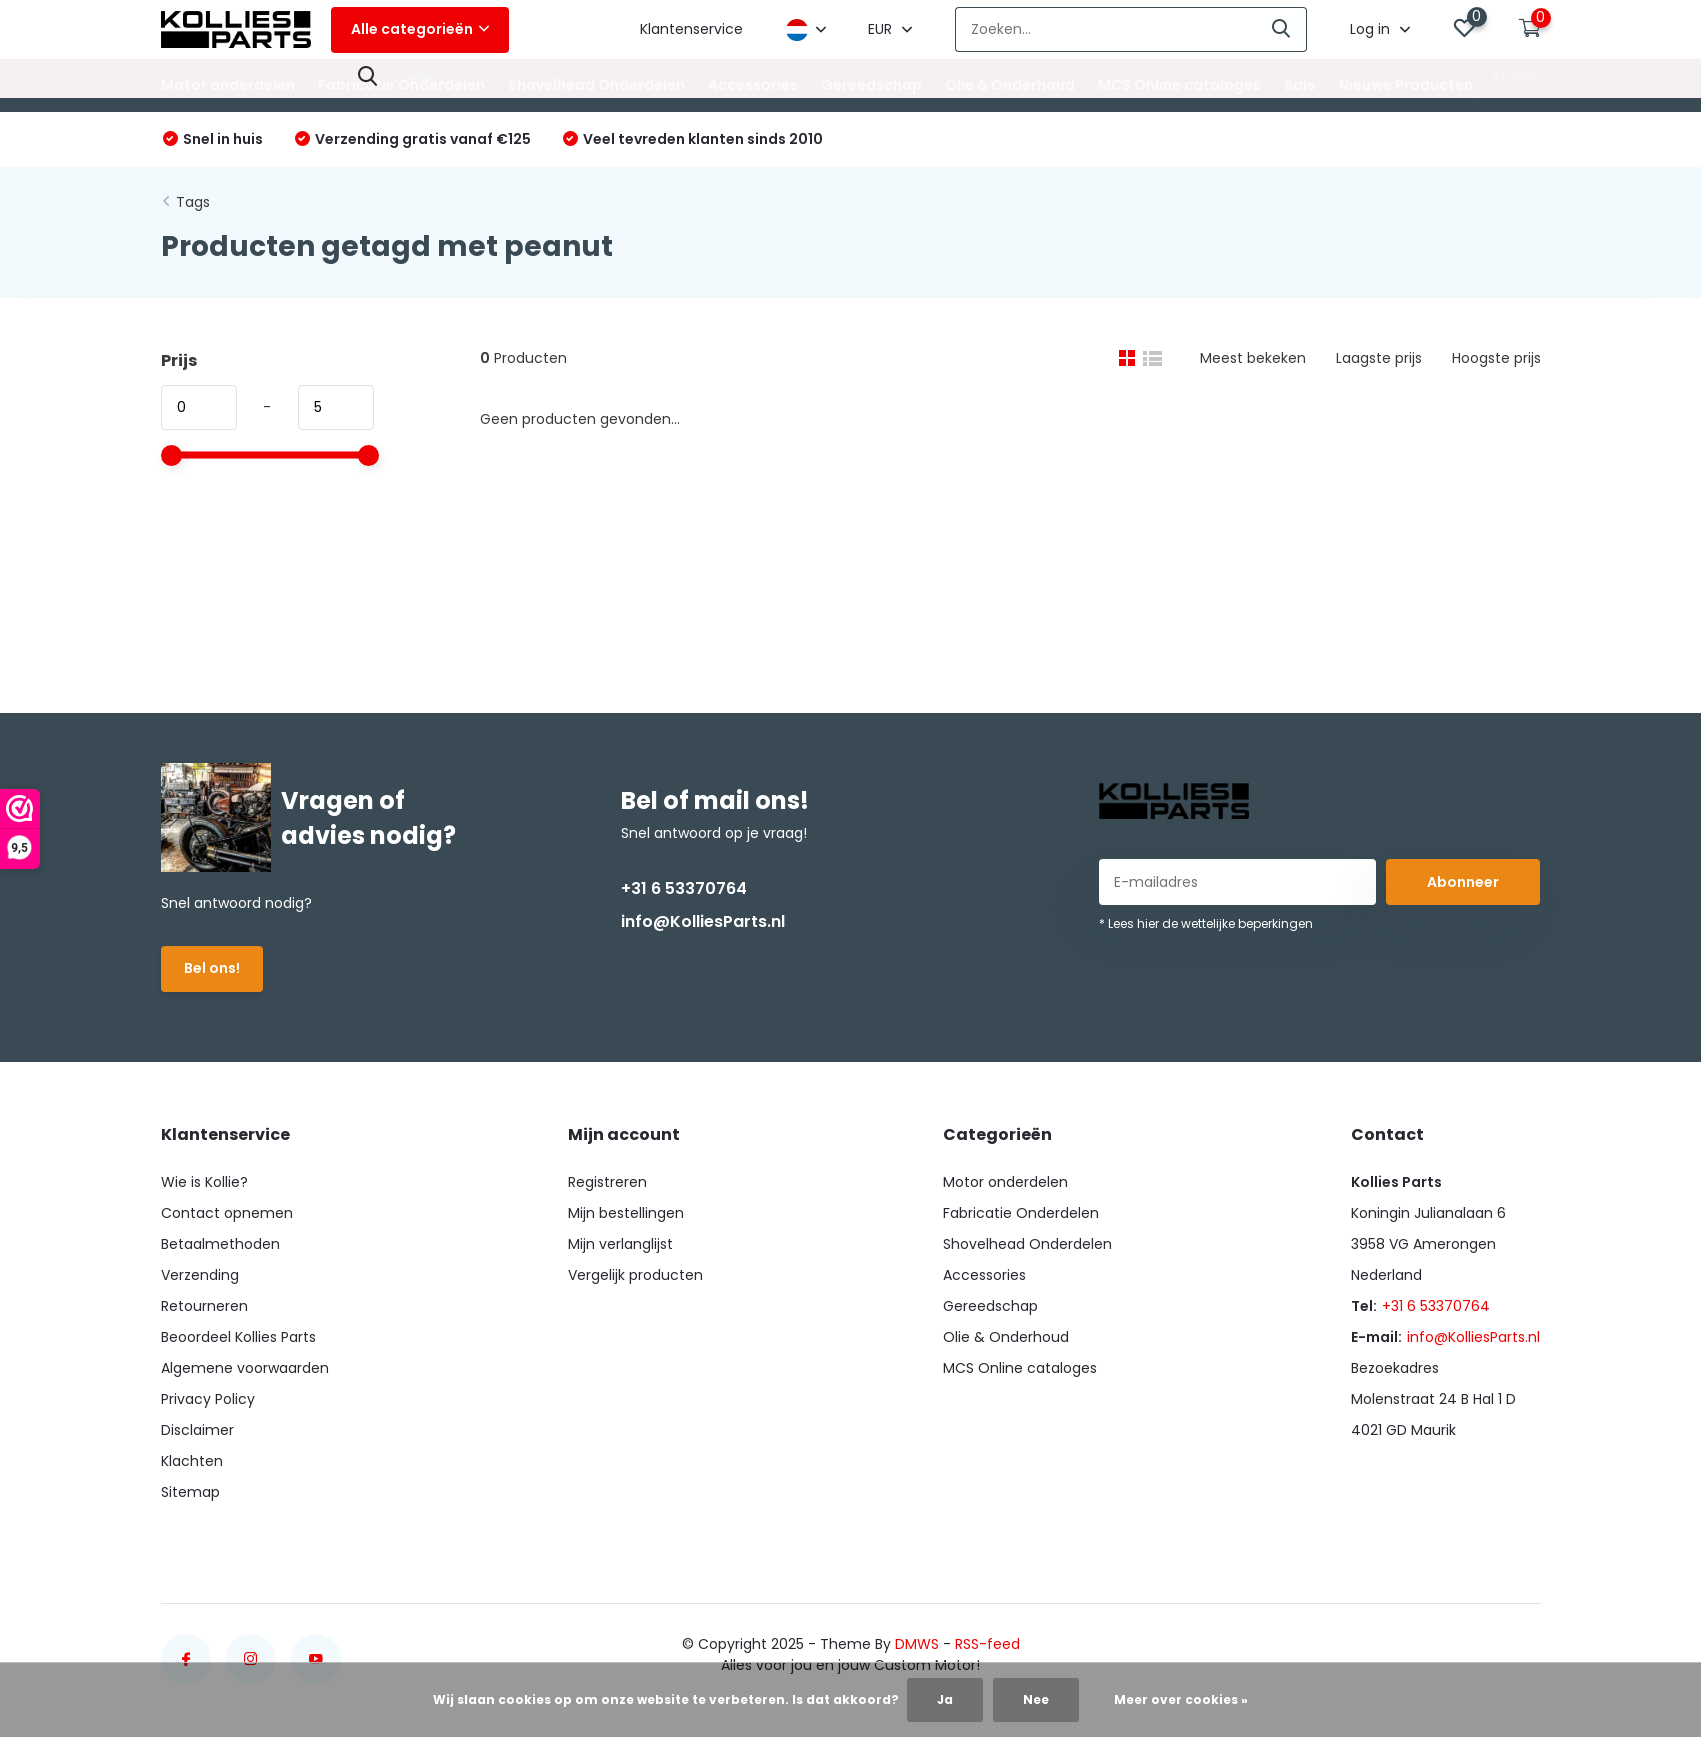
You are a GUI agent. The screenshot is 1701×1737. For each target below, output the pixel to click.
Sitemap (190, 1492)
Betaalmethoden (220, 1244)
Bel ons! (212, 968)
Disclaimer (197, 1430)
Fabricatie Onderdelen (401, 85)
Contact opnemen (227, 1213)
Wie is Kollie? (204, 1182)
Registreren (607, 1182)
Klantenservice (691, 29)
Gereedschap (871, 85)
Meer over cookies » (1181, 1699)
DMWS (917, 1644)
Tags (193, 202)
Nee (1036, 1699)
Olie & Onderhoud (1010, 85)
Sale (1300, 85)
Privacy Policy (208, 1399)
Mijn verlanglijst (620, 1244)
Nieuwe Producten (1406, 85)
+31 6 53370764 (684, 888)
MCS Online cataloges (1179, 85)
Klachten (192, 1461)
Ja (945, 1699)
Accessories (753, 85)
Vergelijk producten (635, 1275)
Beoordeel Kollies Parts (238, 1337)
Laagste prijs (1379, 358)
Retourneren (204, 1306)
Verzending (200, 1275)
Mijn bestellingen (626, 1213)
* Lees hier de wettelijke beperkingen (1206, 923)
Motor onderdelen (228, 85)
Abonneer (1463, 882)
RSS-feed (987, 1644)
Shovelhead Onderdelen (596, 85)
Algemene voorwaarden (245, 1368)
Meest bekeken (1253, 358)
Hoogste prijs (1496, 358)
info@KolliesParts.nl (703, 921)
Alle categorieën (420, 29)
